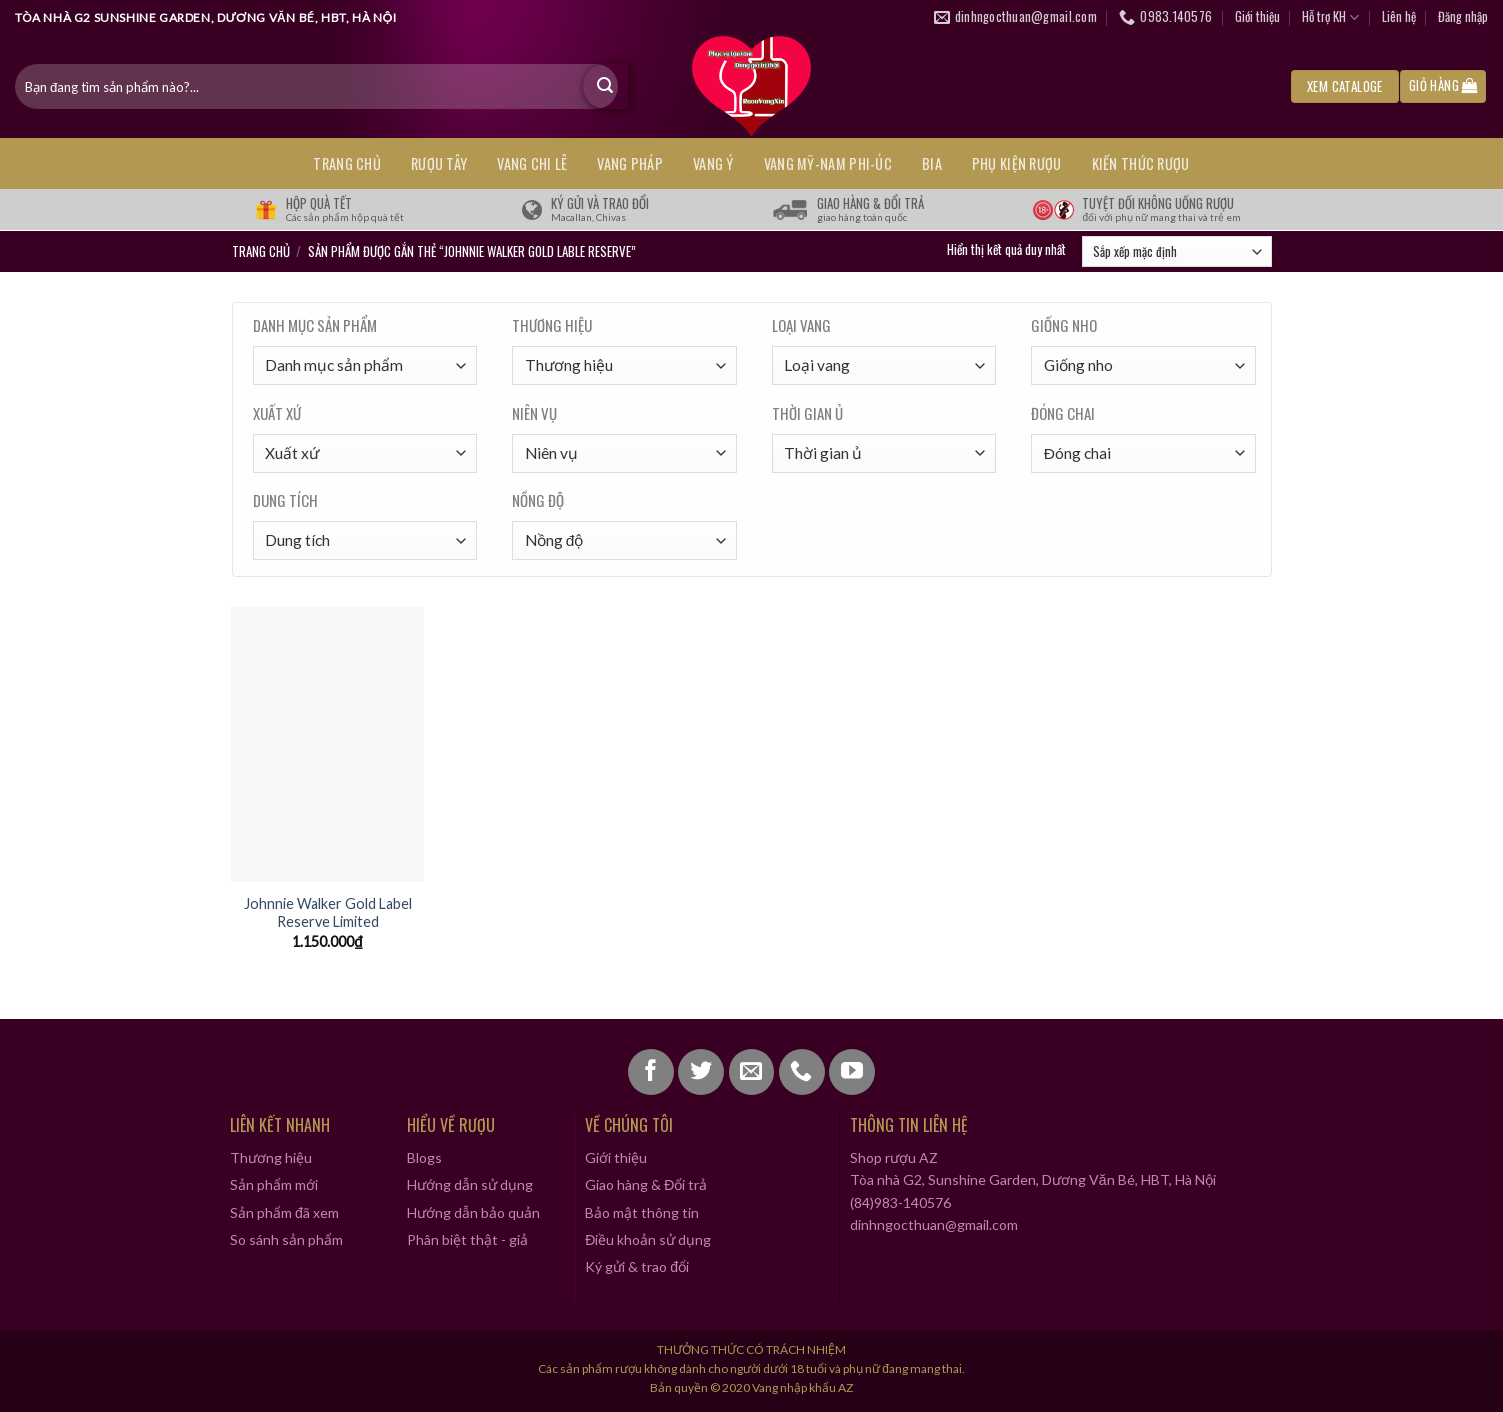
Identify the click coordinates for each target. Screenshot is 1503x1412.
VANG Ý (713, 163)
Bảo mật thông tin (642, 1212)
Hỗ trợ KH (1330, 17)
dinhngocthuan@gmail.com (934, 1224)
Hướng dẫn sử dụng (470, 1184)
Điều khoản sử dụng (648, 1239)
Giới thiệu (1257, 16)
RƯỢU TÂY (439, 163)
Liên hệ (1399, 16)
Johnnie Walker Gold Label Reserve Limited (328, 913)
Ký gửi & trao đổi (637, 1266)
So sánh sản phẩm (286, 1239)
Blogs (424, 1157)
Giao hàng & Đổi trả (646, 1184)
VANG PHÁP (630, 163)
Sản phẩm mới (274, 1184)
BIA (932, 163)
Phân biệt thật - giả (467, 1239)
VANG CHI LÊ (532, 163)
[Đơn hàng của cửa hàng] (1176, 252)
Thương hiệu (271, 1157)
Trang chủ (347, 163)
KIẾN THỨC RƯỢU (1141, 163)
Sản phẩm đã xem (284, 1212)
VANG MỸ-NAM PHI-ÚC (828, 163)
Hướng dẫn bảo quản (473, 1212)
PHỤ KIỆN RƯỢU (1017, 163)
